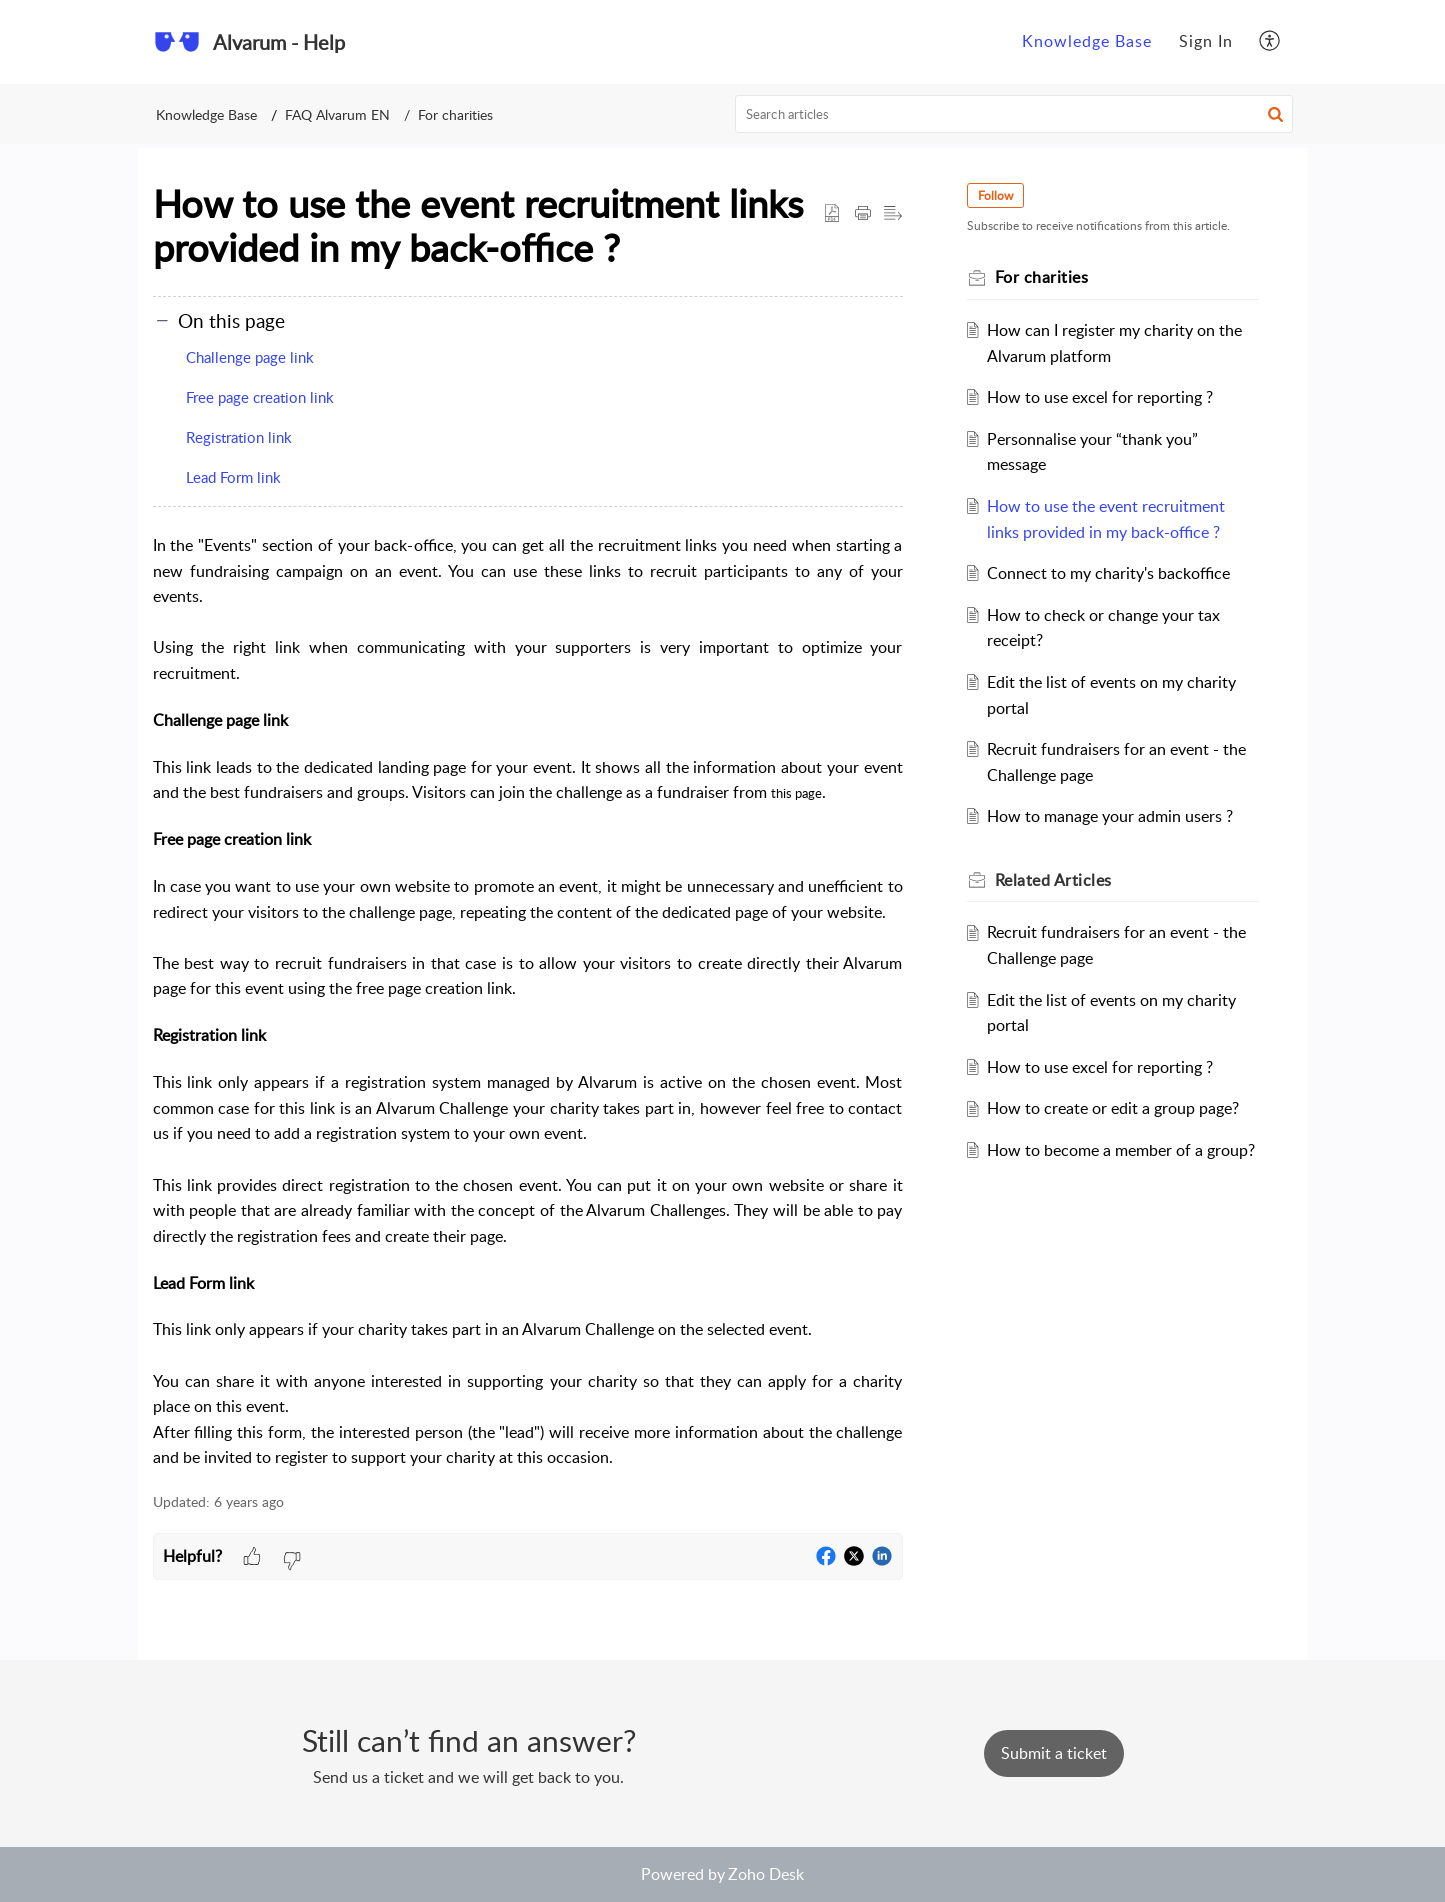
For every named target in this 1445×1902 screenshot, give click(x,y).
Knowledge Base (206, 114)
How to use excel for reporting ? (1100, 397)
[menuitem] (1087, 42)
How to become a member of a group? (1121, 1150)
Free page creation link (260, 397)
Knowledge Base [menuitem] (1087, 41)
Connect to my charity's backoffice (1108, 573)
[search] (1014, 114)
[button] (1275, 114)
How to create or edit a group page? (1113, 1108)
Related (1053, 880)
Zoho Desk (766, 1874)
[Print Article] (863, 214)
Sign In (1206, 41)
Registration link (239, 437)
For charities (455, 114)
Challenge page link (250, 357)
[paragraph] (528, 1002)
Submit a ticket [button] (1054, 1753)
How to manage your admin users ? (1110, 816)
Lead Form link (233, 477)
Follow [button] (995, 195)
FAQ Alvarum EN (337, 114)
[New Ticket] (1054, 1753)
